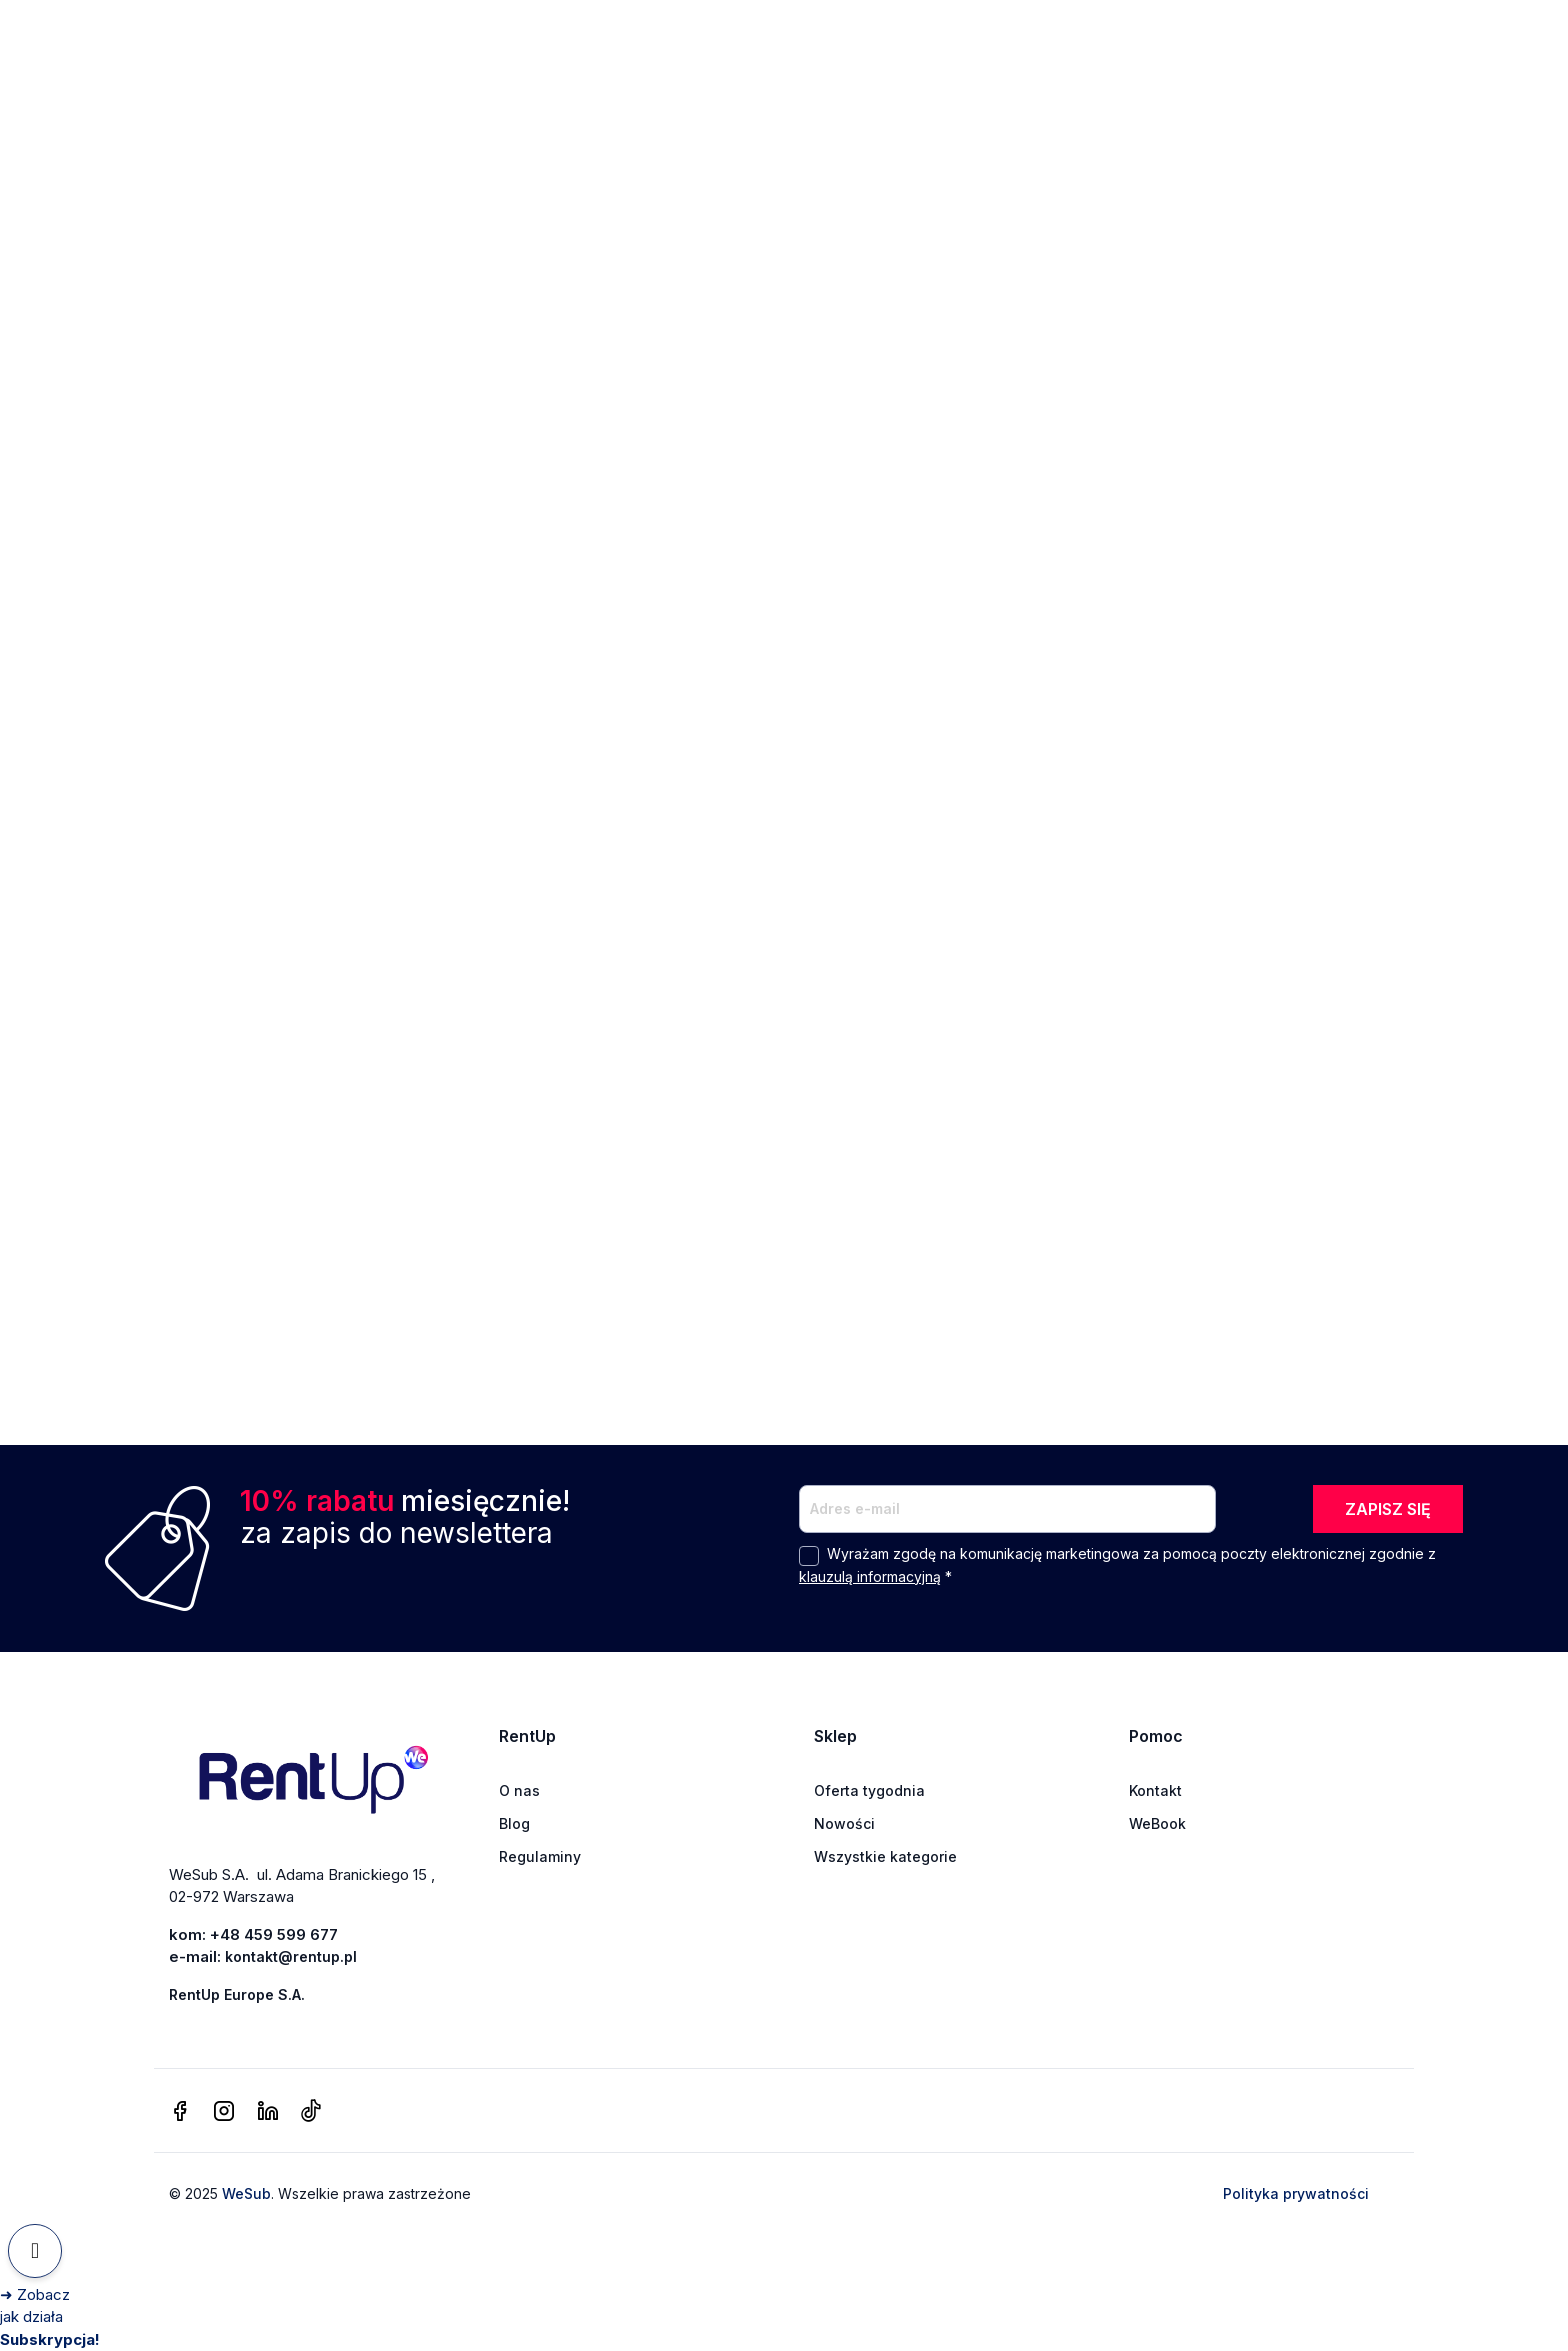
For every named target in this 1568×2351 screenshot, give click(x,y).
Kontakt (1155, 1790)
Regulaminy (540, 1856)
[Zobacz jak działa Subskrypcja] (50, 2317)
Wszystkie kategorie (885, 1856)
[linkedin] (268, 2112)
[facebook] (180, 2112)
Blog (514, 1823)
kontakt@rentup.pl (291, 1956)
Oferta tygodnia (869, 1790)
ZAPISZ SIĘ (1388, 1509)
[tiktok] (310, 2112)
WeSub (246, 2193)
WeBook (1157, 1823)
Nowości (844, 1823)
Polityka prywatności (1296, 2193)
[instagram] (224, 2112)
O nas (519, 1790)
